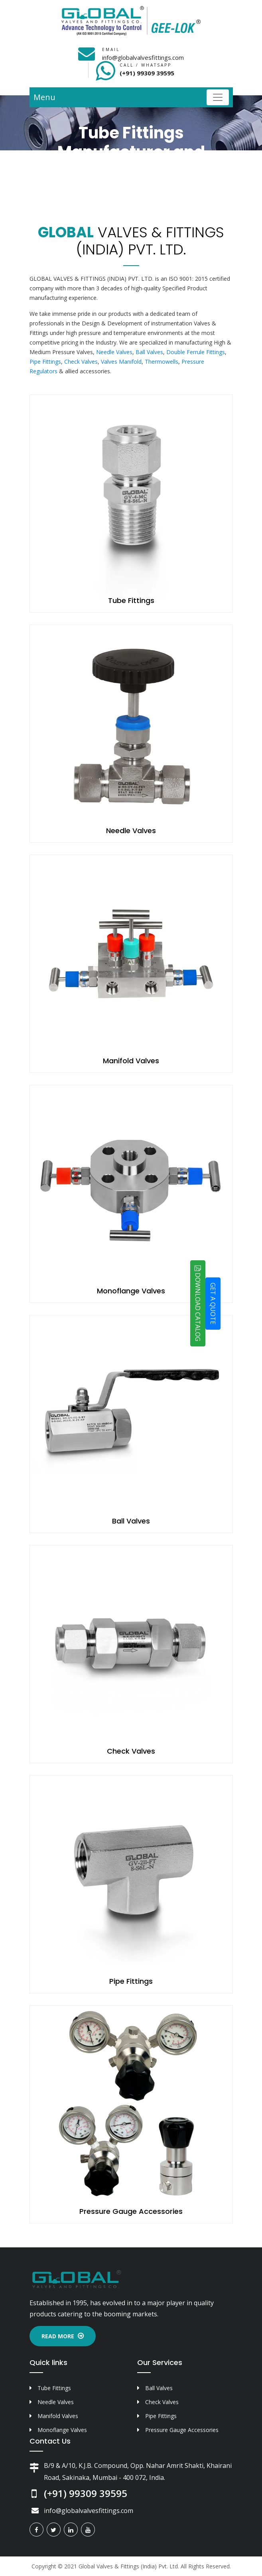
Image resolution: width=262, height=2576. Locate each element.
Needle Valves (114, 352)
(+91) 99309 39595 (147, 73)
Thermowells (161, 361)
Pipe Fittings (45, 361)
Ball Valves (149, 352)
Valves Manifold (121, 361)
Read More (62, 2336)
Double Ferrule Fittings (195, 352)
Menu (44, 97)
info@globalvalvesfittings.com (143, 57)
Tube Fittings (131, 600)
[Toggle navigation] (218, 97)
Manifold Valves (131, 1061)
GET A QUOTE (213, 1303)
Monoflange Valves (131, 1291)
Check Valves (81, 361)
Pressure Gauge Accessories (131, 2211)
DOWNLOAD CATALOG (197, 1303)
